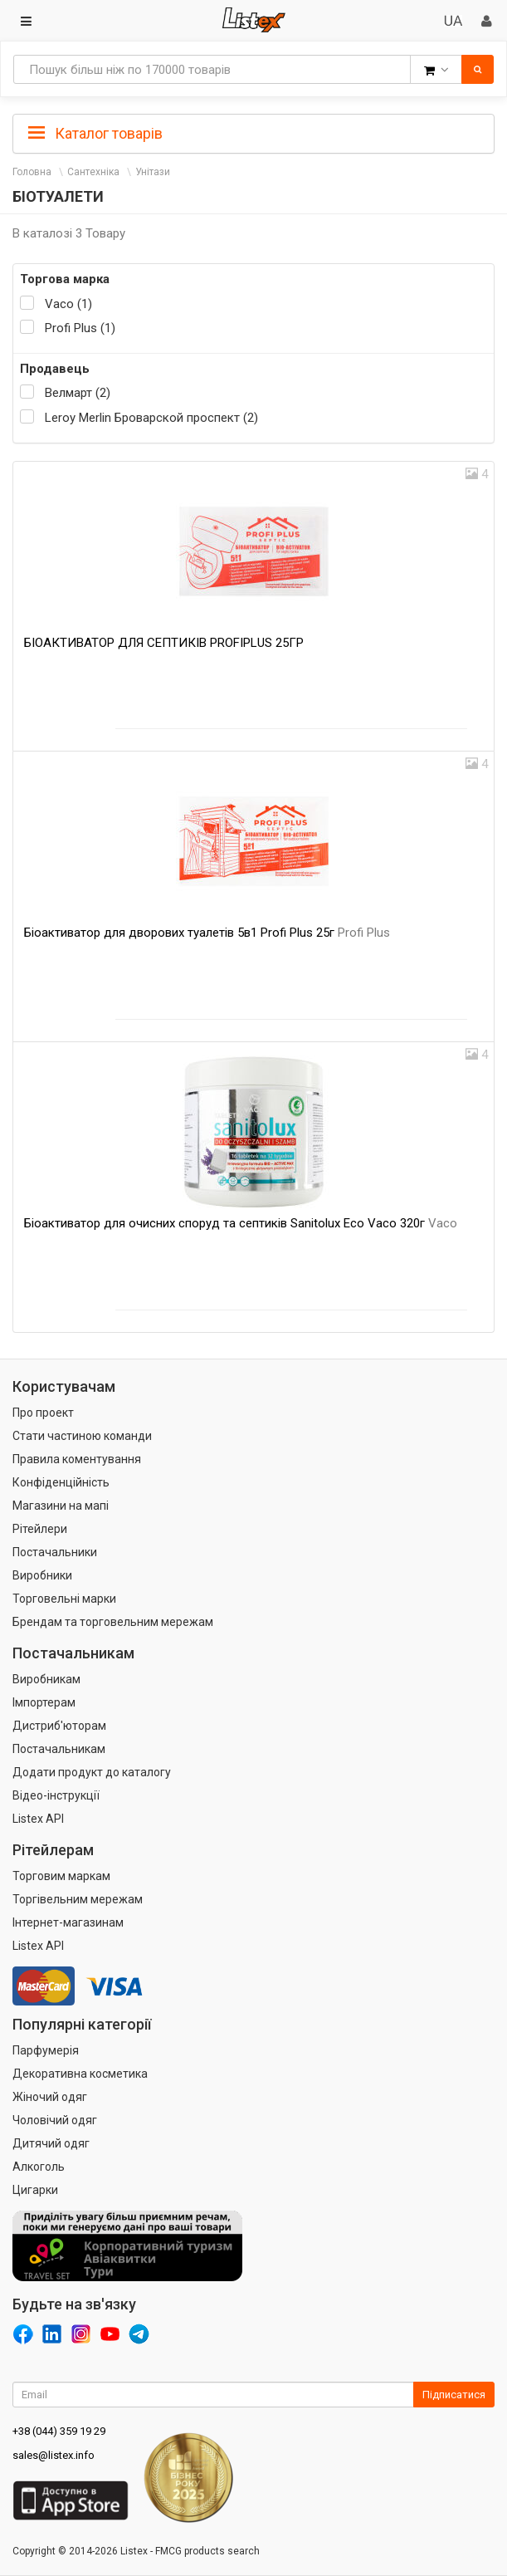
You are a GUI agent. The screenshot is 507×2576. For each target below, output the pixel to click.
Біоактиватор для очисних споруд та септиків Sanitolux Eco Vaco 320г (240, 1223)
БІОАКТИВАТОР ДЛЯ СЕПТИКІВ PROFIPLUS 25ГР (164, 642)
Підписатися (453, 2394)
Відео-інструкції (56, 1795)
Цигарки (35, 2189)
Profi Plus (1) (80, 328)
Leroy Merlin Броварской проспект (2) (151, 417)
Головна (31, 172)
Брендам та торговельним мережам (112, 1621)
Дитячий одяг (51, 2143)
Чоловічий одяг (54, 2120)
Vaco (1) (68, 303)
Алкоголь (38, 2166)
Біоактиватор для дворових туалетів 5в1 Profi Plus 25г (207, 932)
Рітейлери (39, 1528)
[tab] (253, 132)
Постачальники (54, 1552)
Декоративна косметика (80, 2073)
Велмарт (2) (77, 392)
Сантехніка (93, 172)
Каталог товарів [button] (95, 133)
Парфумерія (45, 2050)
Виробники (42, 1575)
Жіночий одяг (49, 2096)
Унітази (152, 172)
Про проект (43, 1412)
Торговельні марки (64, 1598)
